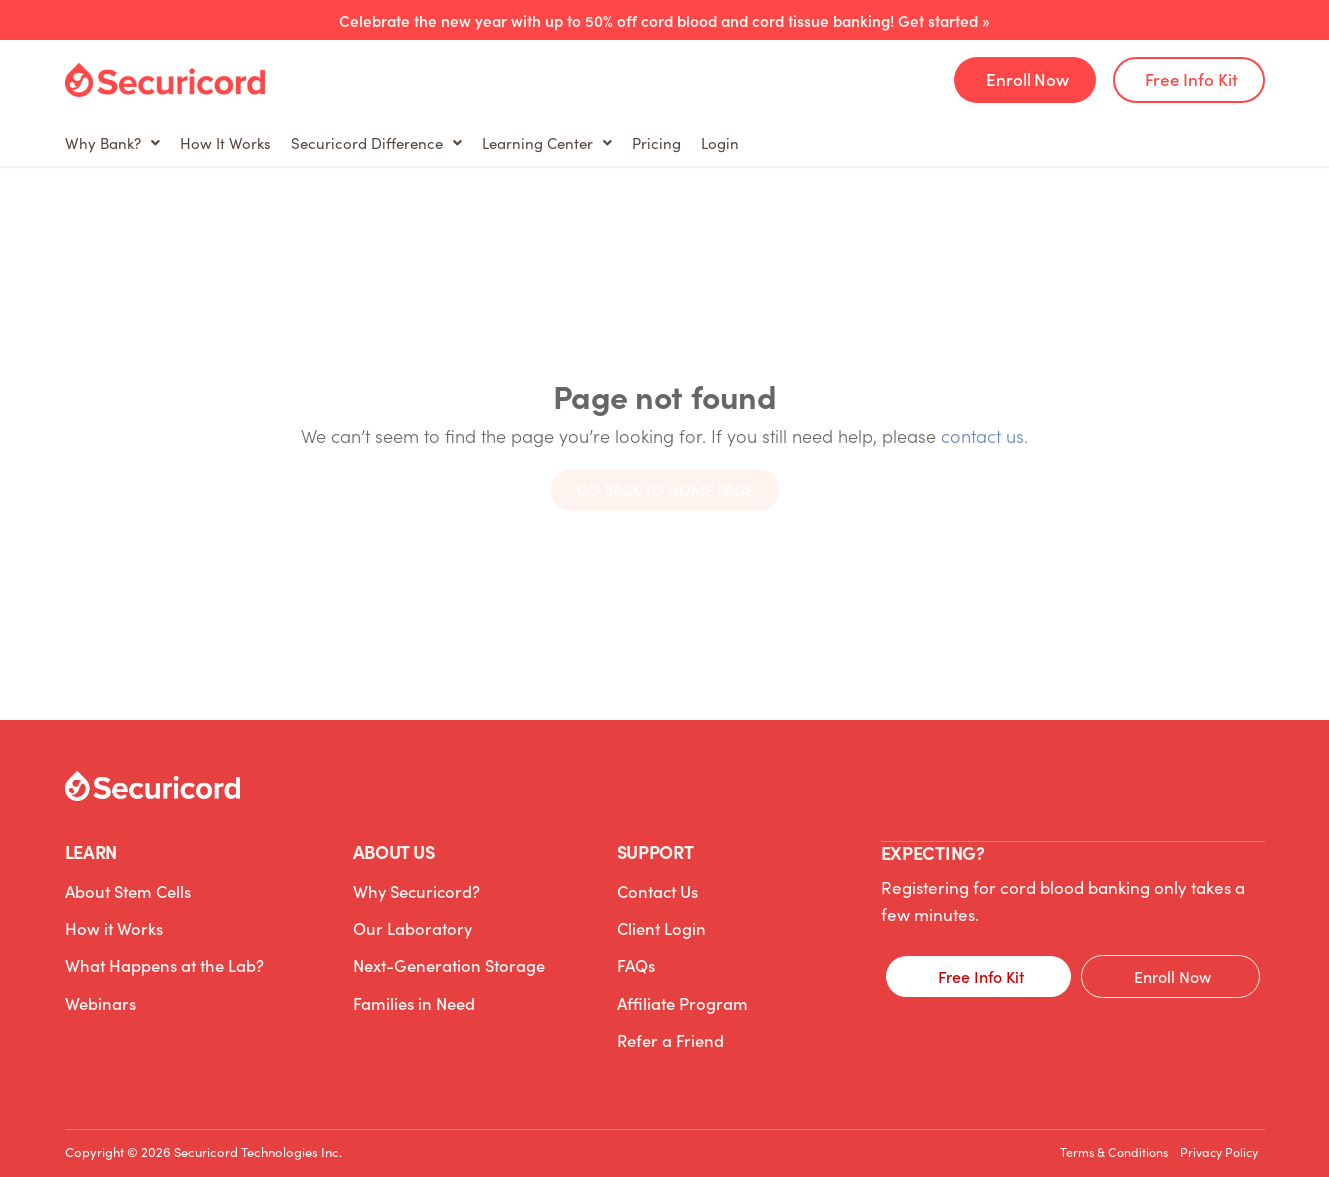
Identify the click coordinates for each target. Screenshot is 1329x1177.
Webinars (99, 985)
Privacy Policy (1208, 1135)
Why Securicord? (413, 889)
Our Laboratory (409, 921)
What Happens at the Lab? (163, 953)
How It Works (285, 142)
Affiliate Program (680, 985)
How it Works (111, 921)
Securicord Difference (476, 142)
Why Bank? (132, 142)
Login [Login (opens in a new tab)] (940, 142)
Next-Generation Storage (445, 953)
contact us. (984, 435)
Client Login (660, 921)
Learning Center (687, 142)
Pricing (836, 142)
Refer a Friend (668, 1017)
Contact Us (656, 889)
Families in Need (413, 985)
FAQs (636, 953)
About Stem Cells (127, 889)
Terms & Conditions (1080, 1135)
